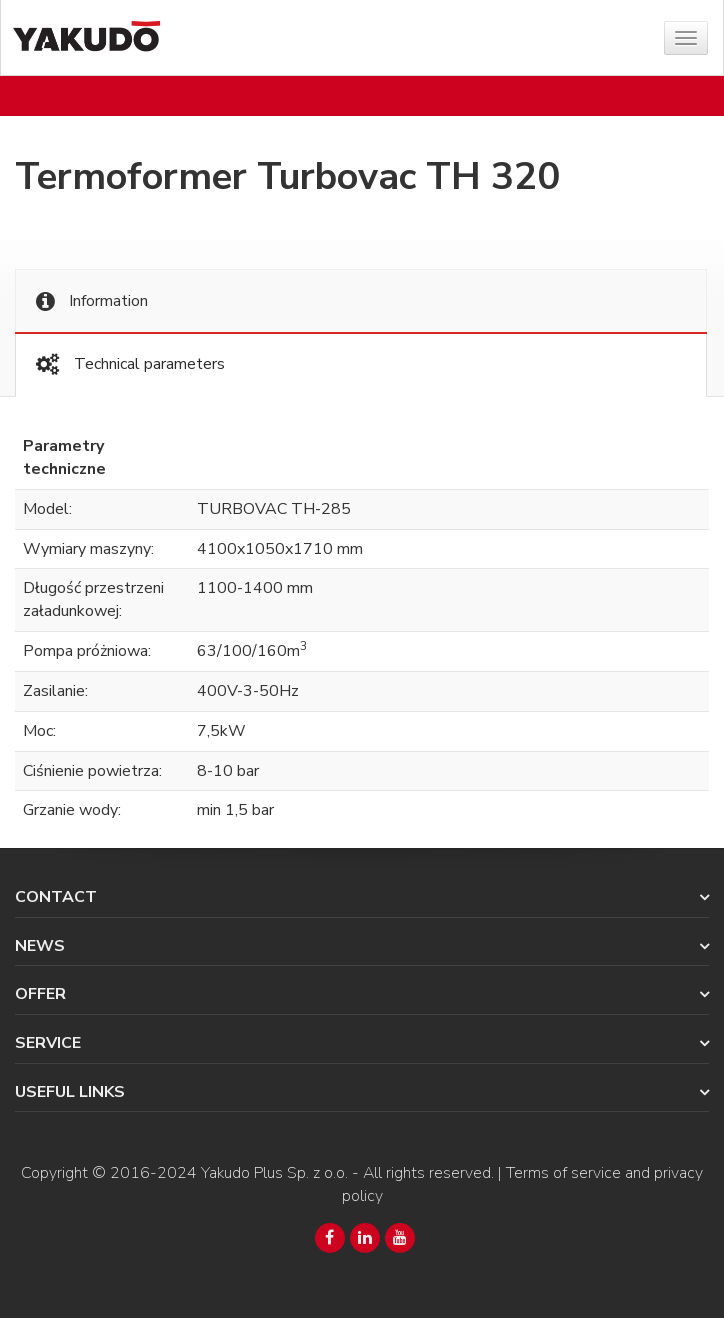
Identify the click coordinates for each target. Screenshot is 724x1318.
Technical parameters (130, 364)
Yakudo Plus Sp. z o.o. (274, 1173)
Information (92, 301)
